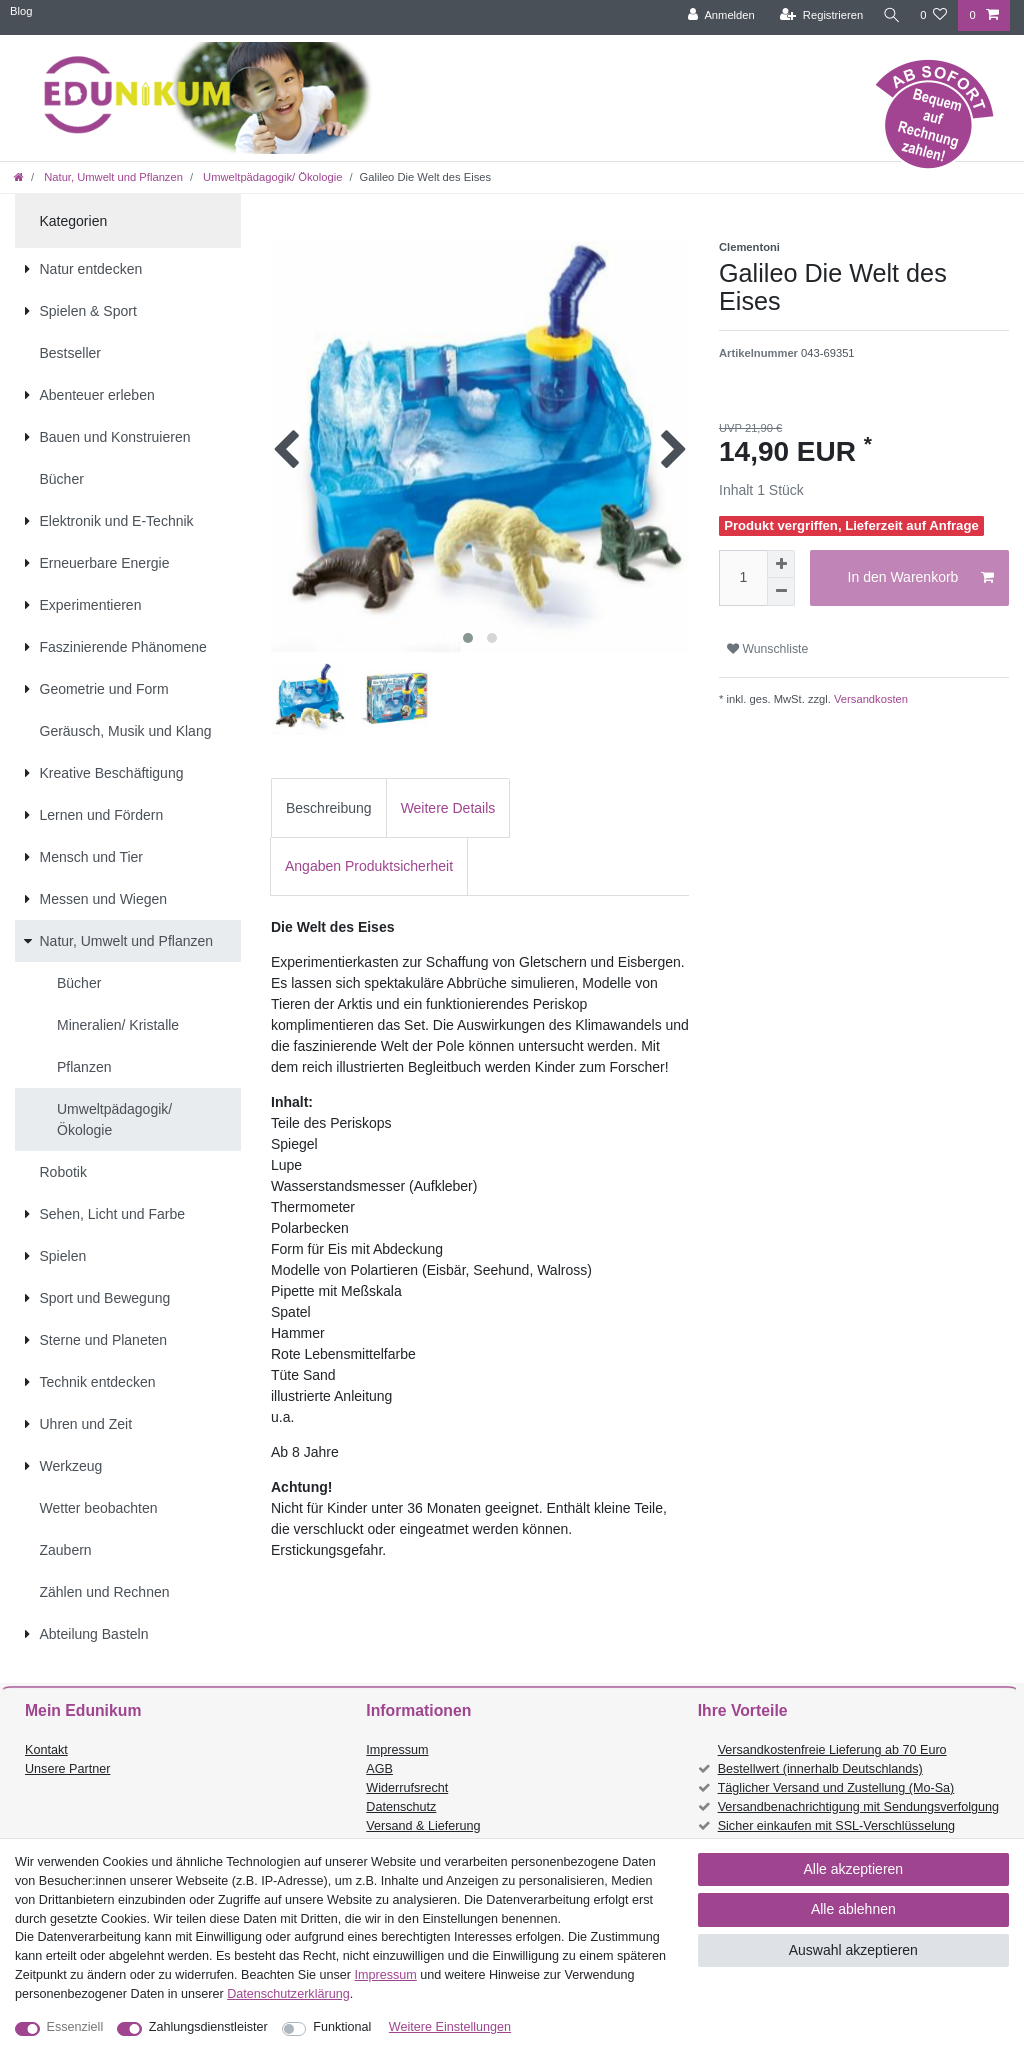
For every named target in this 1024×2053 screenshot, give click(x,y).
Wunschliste (767, 649)
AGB (379, 1769)
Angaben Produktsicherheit (369, 866)
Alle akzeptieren (854, 1869)
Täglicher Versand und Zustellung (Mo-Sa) (836, 1788)
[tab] (329, 807)
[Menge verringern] (781, 592)
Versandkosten (869, 699)
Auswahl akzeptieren (853, 1950)
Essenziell (75, 2027)
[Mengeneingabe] (743, 578)
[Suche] (889, 15)
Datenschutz (401, 1807)
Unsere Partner (67, 1769)
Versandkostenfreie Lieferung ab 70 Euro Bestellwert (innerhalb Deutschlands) (832, 1759)
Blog (21, 11)
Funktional (342, 2027)
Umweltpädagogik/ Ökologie (271, 177)
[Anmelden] (716, 15)
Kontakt (46, 1750)
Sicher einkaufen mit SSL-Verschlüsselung (836, 1826)
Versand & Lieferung (423, 1826)
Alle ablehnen (853, 1909)
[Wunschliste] (933, 15)
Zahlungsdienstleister (208, 2027)
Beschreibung (329, 808)
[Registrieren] (816, 15)
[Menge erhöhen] (781, 564)
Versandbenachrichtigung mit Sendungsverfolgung (858, 1807)
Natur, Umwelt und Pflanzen (112, 177)
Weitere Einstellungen (450, 2027)
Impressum (397, 1750)
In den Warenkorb (921, 578)
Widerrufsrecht (407, 1788)
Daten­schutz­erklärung (288, 1994)
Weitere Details (448, 808)
